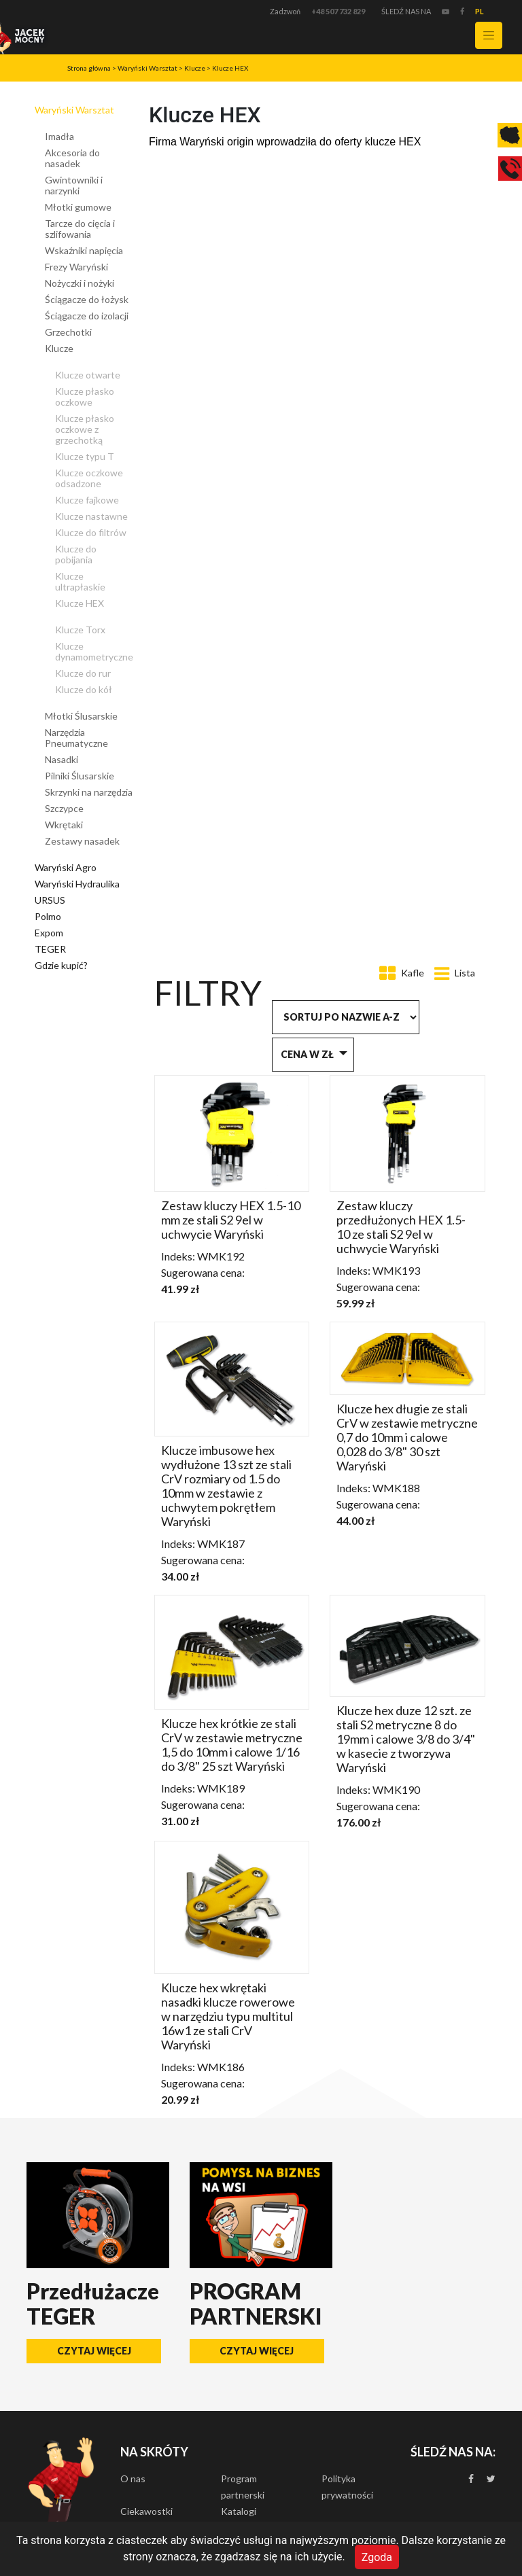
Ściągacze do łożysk (86, 299)
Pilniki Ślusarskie (79, 775)
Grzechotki (68, 332)
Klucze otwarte (87, 375)
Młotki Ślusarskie (81, 716)
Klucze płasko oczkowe (84, 396)
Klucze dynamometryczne (94, 651)
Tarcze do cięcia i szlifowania (80, 228)
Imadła (59, 136)
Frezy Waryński (76, 266)
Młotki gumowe (78, 207)
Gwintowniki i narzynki (74, 185)
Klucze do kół (83, 689)
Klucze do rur (83, 673)
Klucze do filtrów (90, 532)
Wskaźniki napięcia (84, 250)
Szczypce (64, 808)
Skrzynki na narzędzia (89, 792)
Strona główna (89, 68)
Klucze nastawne (91, 516)
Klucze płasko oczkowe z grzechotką (84, 429)
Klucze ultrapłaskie (80, 581)
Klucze (194, 68)
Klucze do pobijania (76, 554)
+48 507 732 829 (338, 11)
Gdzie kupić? (61, 965)
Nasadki (61, 759)
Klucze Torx (80, 629)
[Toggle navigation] (488, 35)
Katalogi (238, 2511)
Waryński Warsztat (147, 68)
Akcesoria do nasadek (72, 158)
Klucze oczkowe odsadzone (89, 478)
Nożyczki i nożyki (79, 283)
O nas (132, 2478)
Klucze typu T (84, 456)
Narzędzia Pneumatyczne (76, 737)
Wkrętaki (64, 824)
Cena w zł (307, 1054)
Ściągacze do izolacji (86, 315)
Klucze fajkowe (87, 500)
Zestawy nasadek (82, 841)
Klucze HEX (230, 68)
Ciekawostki (146, 2511)
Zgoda (377, 2556)
